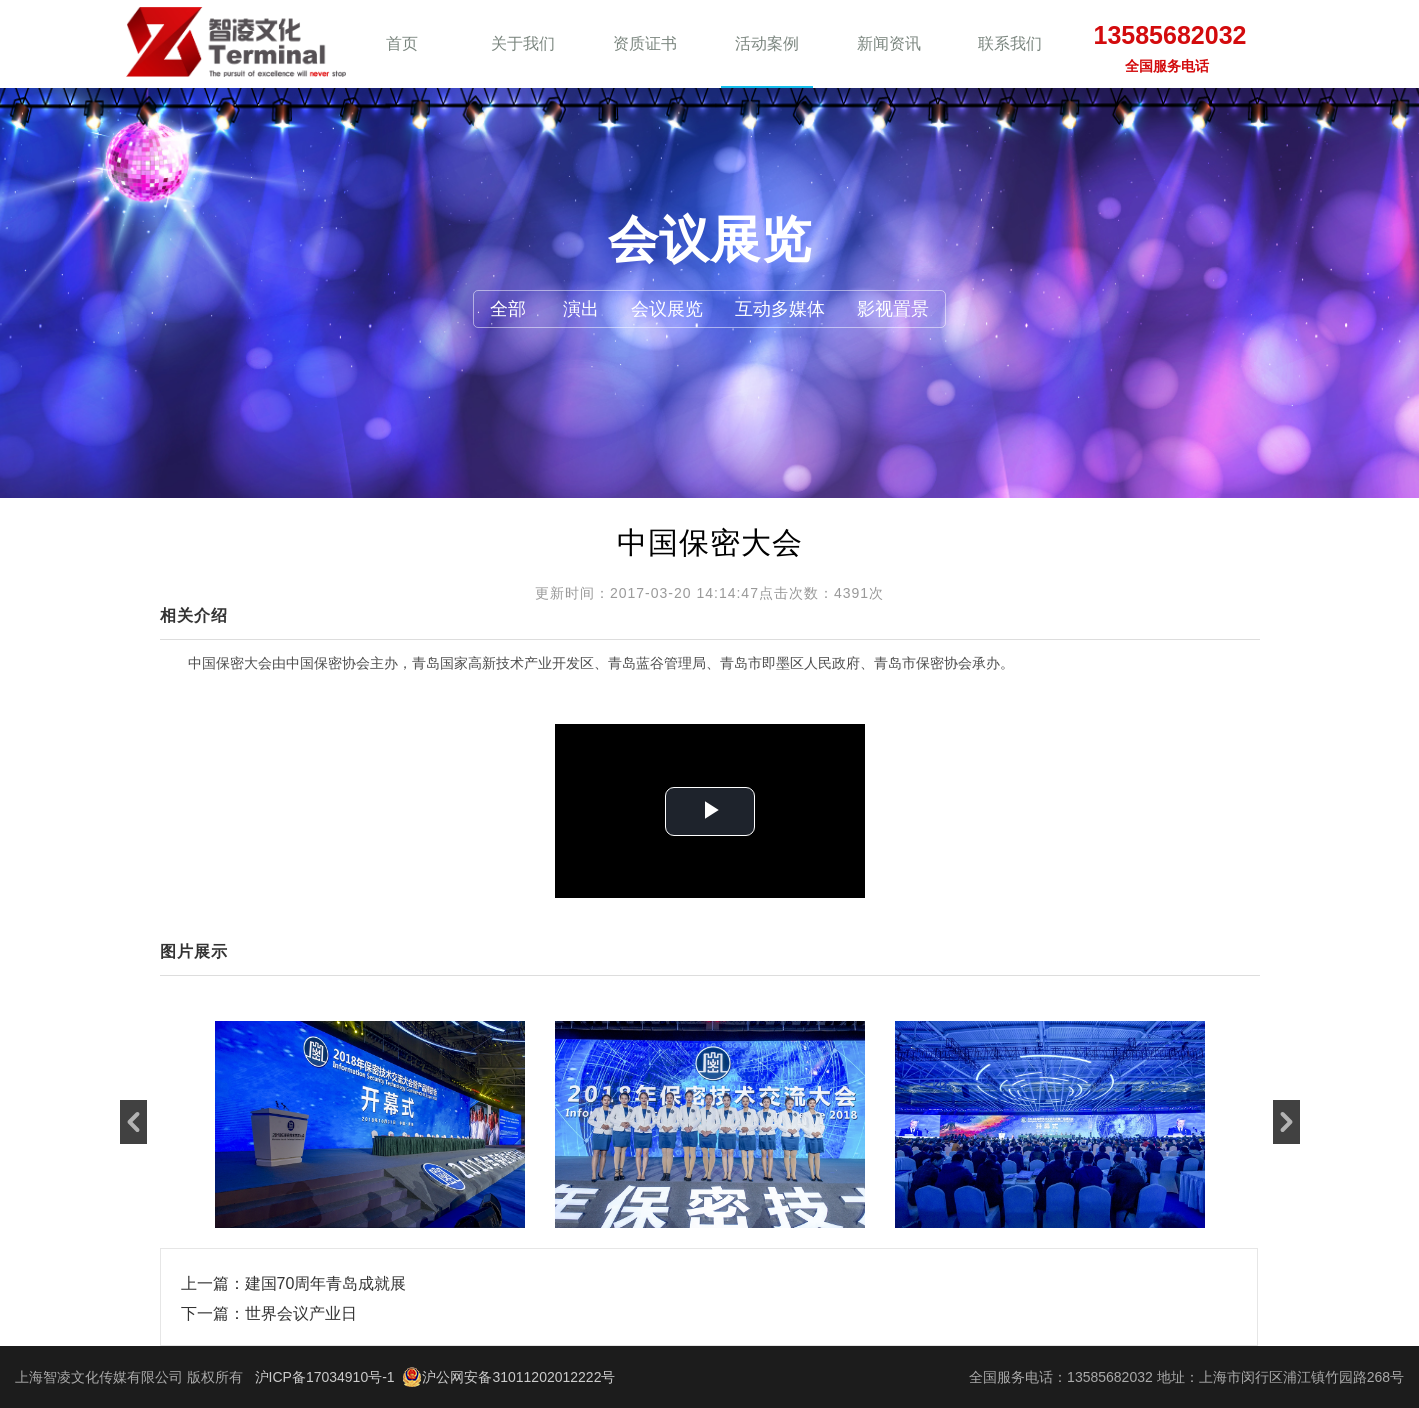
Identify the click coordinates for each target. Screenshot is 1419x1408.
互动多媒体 (780, 309)
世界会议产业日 (301, 1313)
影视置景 (893, 309)
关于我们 (523, 43)
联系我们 (1010, 43)
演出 (581, 309)
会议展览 (667, 309)
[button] (133, 1122)
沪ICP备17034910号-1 (325, 1377)
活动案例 (767, 43)
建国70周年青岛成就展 (326, 1283)
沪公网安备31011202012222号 (508, 1377)
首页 (402, 43)
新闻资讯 (889, 43)
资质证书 (645, 43)
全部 (508, 309)
